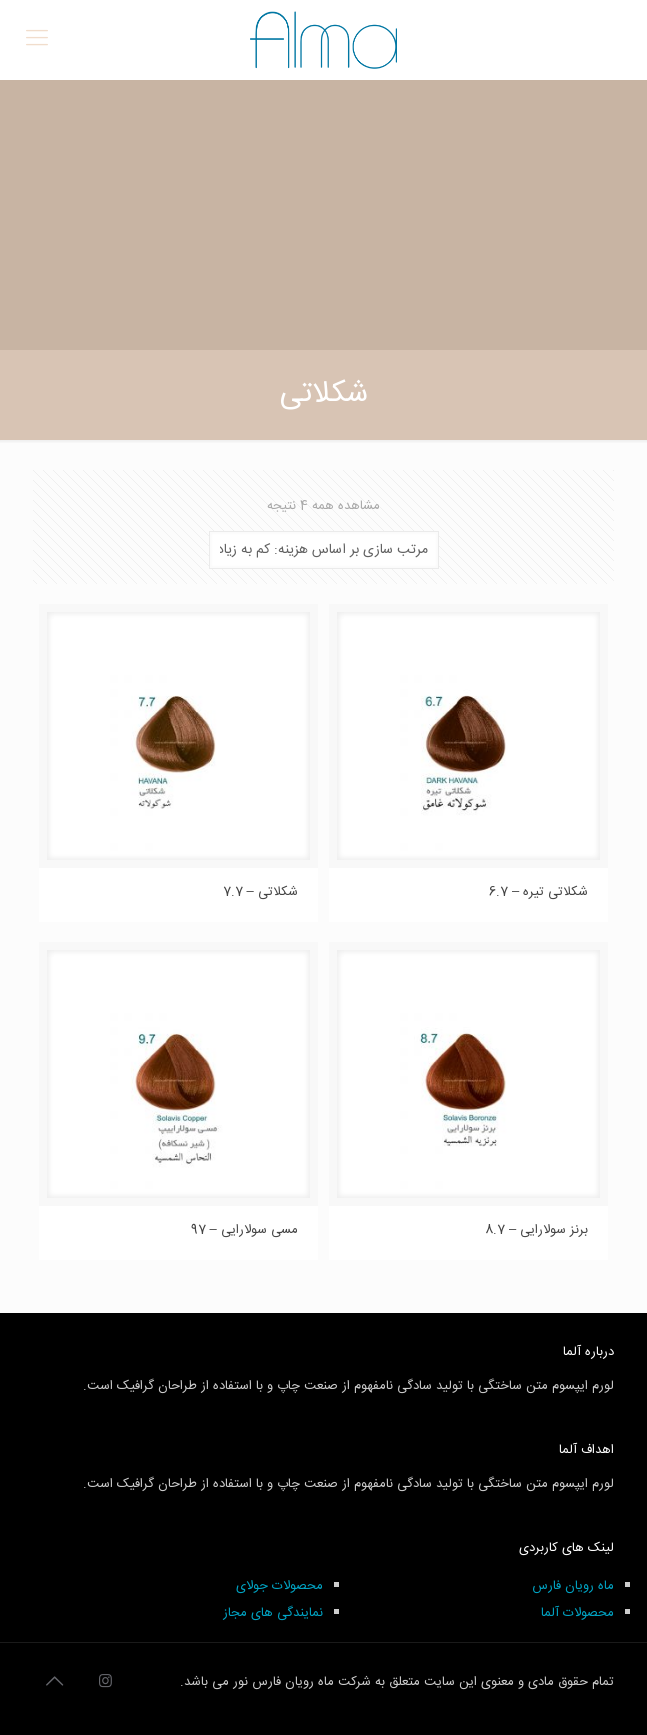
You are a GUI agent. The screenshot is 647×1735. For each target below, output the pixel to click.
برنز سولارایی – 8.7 (536, 1230)
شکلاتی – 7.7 (260, 892)
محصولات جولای (279, 1586)
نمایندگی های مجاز (273, 1613)
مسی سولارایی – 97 (244, 1230)
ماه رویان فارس (573, 1586)
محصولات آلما (577, 1613)
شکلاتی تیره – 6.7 (538, 892)
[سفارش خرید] (324, 550)
